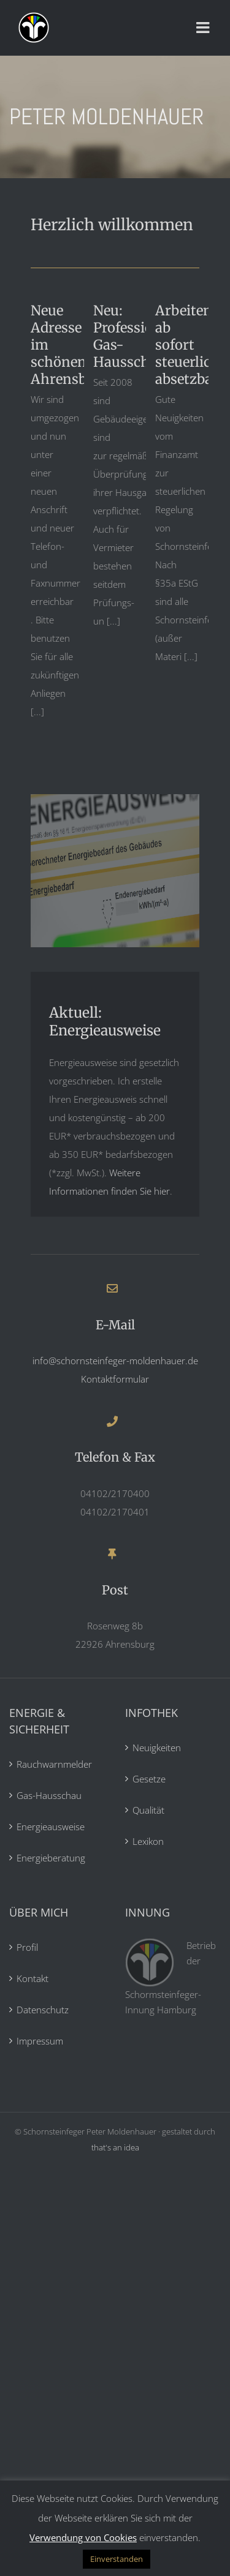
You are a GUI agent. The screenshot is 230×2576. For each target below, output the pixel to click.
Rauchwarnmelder (54, 1764)
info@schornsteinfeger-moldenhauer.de (115, 1360)
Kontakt (32, 1978)
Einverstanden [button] (116, 2558)
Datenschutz (43, 2009)
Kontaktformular (115, 1379)
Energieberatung (51, 1858)
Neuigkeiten (156, 1747)
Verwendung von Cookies (83, 2537)
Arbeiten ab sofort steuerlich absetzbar (187, 345)
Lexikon (148, 1841)
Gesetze (149, 1779)
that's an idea (115, 2147)
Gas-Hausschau (49, 1795)
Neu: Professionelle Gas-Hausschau (138, 336)
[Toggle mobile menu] (204, 27)
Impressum (40, 2041)
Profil (27, 1947)
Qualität (148, 1810)
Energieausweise (51, 1826)
